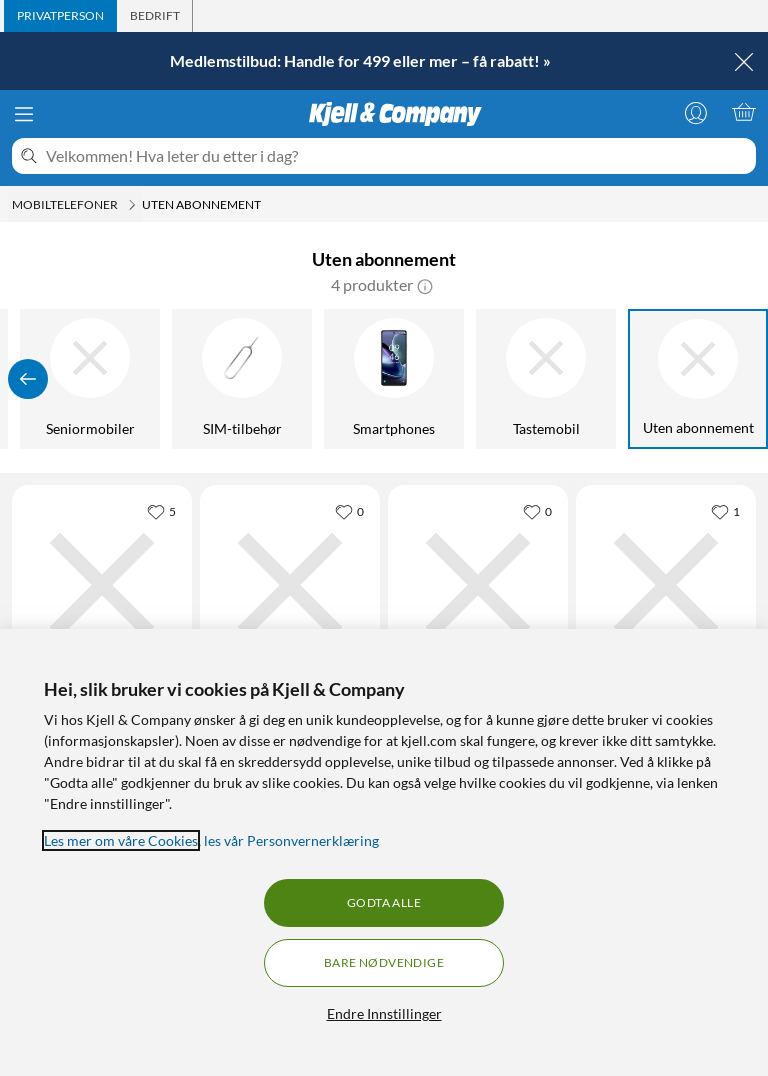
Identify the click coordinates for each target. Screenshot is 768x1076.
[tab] (60, 16)
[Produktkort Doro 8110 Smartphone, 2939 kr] (290, 585)
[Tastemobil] (547, 379)
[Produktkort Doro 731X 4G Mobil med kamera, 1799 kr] (666, 585)
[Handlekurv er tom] (744, 112)
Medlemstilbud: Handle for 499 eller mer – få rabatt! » (360, 60)
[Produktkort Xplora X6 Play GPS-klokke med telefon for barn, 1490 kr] (102, 585)
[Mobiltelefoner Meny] (132, 205)
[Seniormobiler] (91, 379)
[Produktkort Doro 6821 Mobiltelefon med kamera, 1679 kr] (478, 585)
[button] (425, 285)
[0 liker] (349, 511)
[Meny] (24, 114)
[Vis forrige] (28, 379)
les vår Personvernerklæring (291, 840)
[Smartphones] (395, 379)
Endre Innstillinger (384, 1013)
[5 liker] (161, 511)
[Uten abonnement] (699, 379)
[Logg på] (696, 112)
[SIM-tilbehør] (243, 379)
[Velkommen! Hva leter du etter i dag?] (397, 156)
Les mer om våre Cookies (121, 840)
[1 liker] (725, 511)
